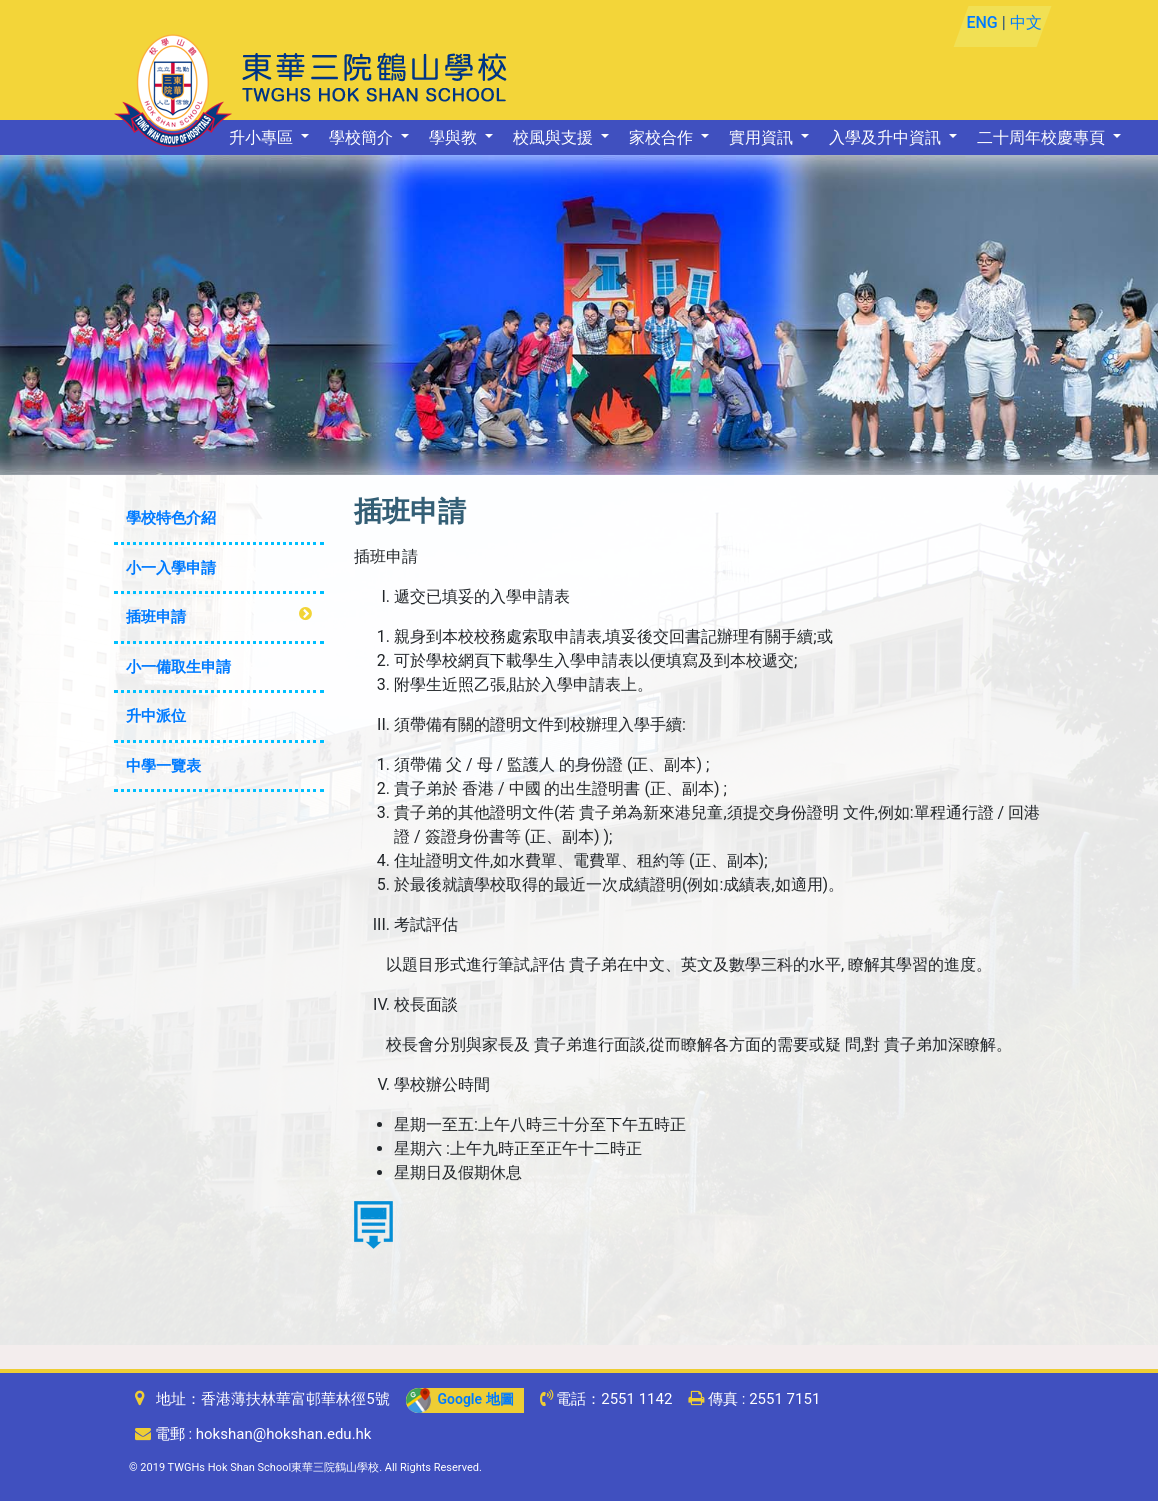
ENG (981, 22)
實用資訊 (763, 137)
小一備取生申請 (178, 667)
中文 (1025, 22)
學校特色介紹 (171, 518)
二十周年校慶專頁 (1043, 137)
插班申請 (156, 617)
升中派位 (156, 716)
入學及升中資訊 (887, 137)
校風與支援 (555, 137)
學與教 (455, 137)
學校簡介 (363, 137)
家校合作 (663, 137)
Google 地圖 (460, 1399)
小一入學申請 (171, 568)
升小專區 (263, 137)
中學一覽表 (163, 766)
